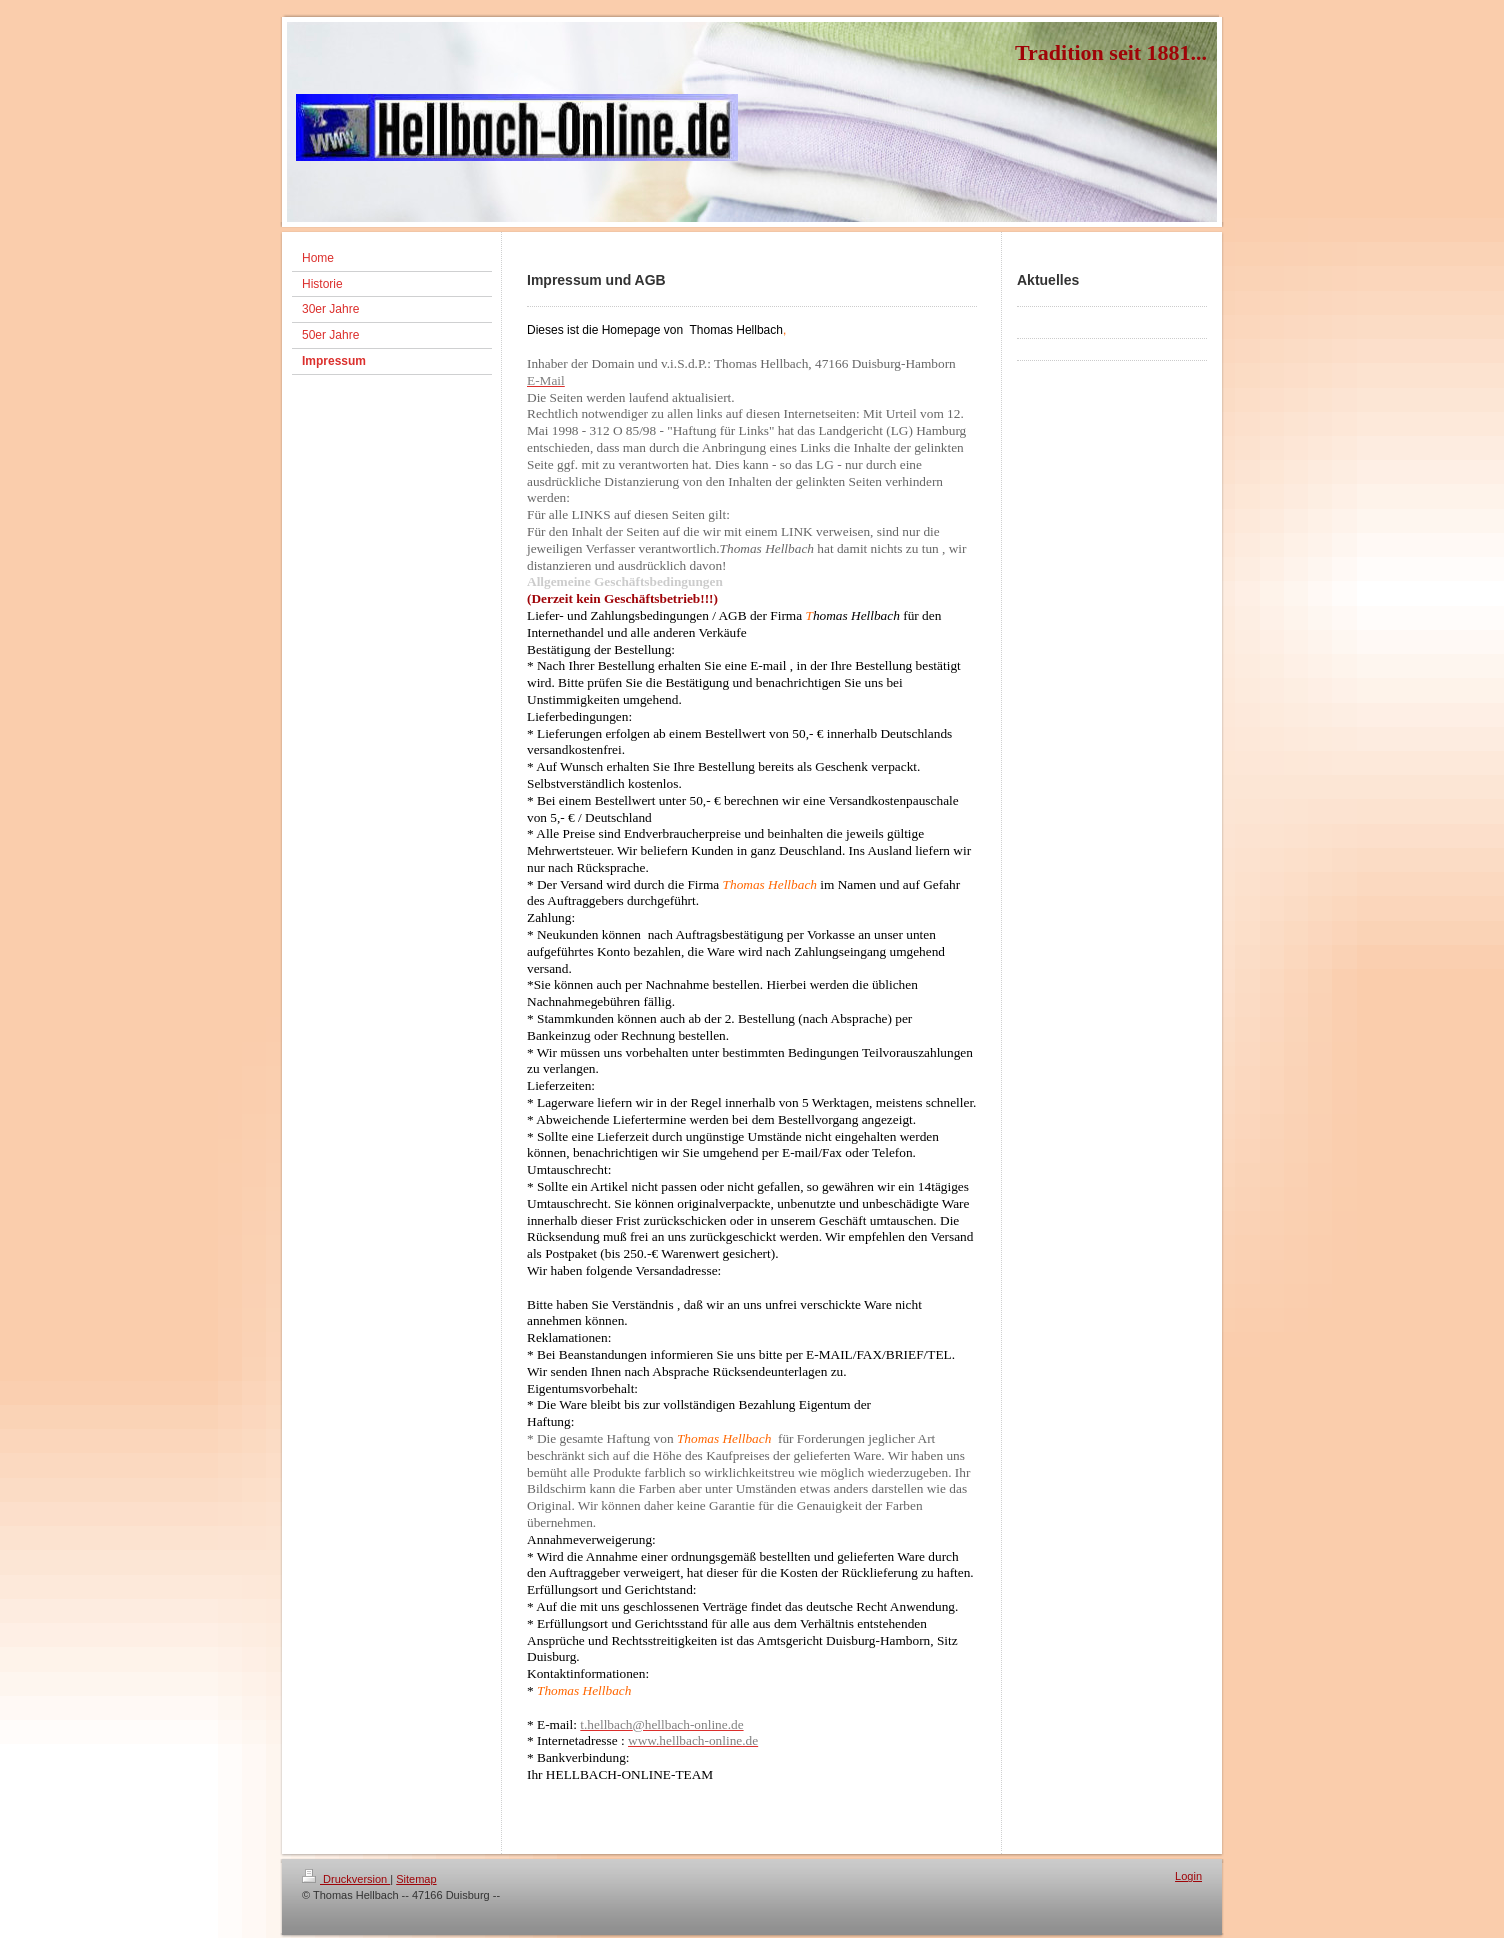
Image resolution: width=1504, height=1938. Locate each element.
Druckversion (346, 1879)
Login (1188, 1876)
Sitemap (416, 1879)
